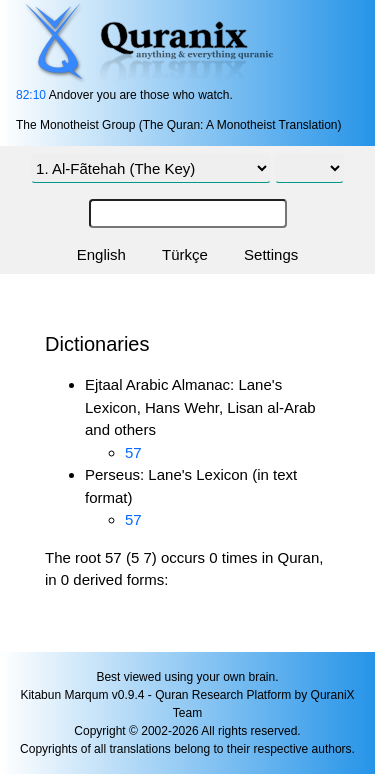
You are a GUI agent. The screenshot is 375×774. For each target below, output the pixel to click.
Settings (271, 254)
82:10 (31, 95)
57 (133, 452)
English (101, 254)
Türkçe (185, 254)
